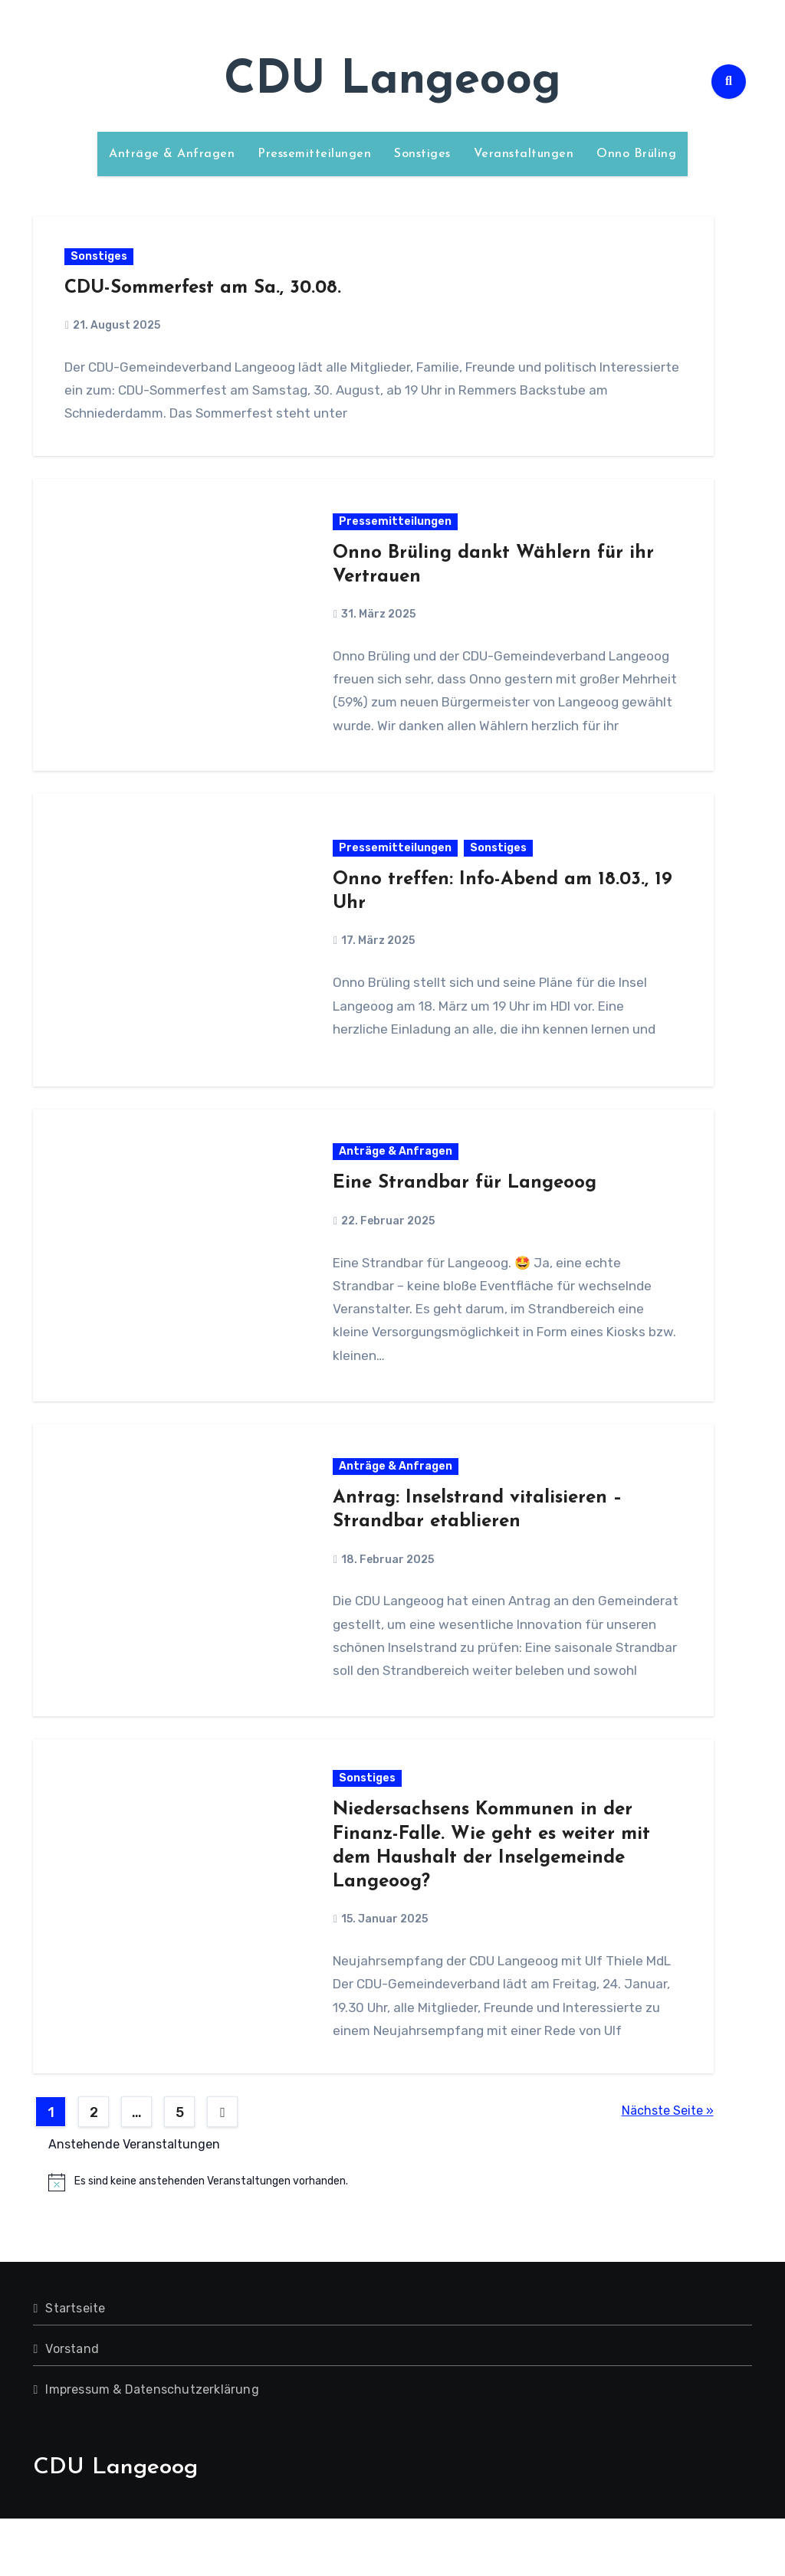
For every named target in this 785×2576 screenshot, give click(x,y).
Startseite (75, 2365)
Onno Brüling (636, 154)
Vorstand (72, 2406)
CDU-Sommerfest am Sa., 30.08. (205, 291)
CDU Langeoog (392, 81)
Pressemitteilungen (314, 154)
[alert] (399, 2239)
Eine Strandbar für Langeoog (465, 1207)
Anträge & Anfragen (172, 154)
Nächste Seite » (668, 2168)
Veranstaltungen (524, 154)
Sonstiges (422, 154)
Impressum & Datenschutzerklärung (151, 2447)
